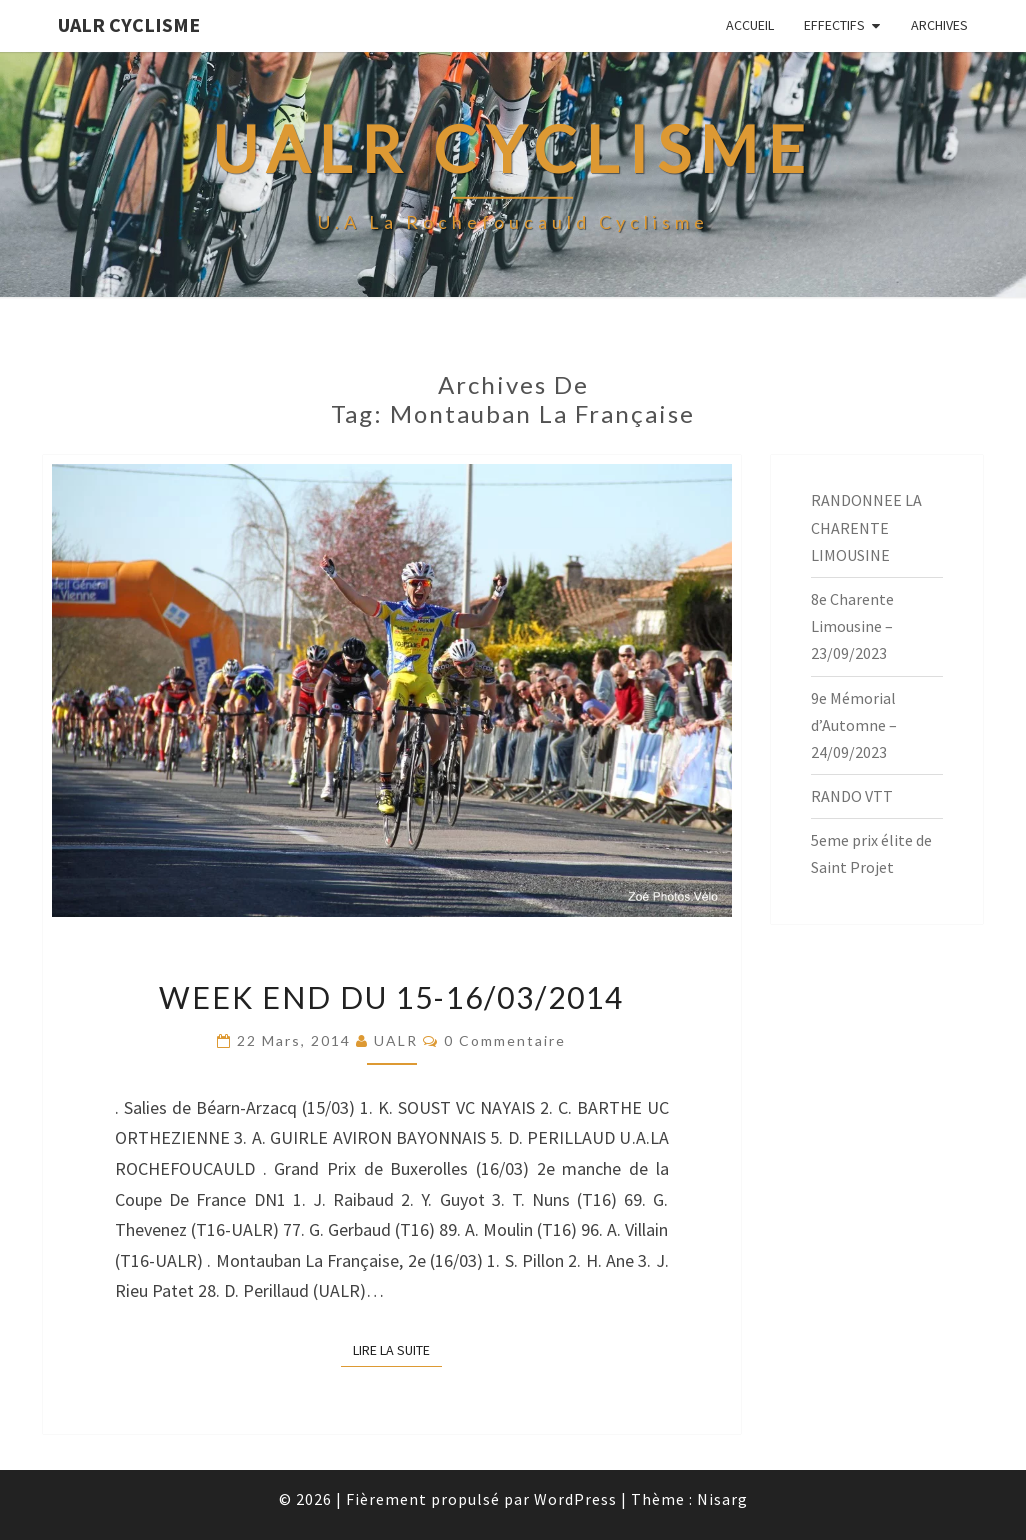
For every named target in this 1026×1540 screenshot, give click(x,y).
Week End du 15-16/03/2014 (391, 997)
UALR (396, 1040)
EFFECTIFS (834, 25)
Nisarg (722, 1499)
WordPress (575, 1499)
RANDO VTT (852, 796)
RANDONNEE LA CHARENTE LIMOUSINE (866, 527)
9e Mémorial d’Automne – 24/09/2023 (854, 725)
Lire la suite (397, 1349)
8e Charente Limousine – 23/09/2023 (852, 626)
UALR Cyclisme (129, 24)
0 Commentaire (505, 1040)
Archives (939, 25)
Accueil (750, 25)
